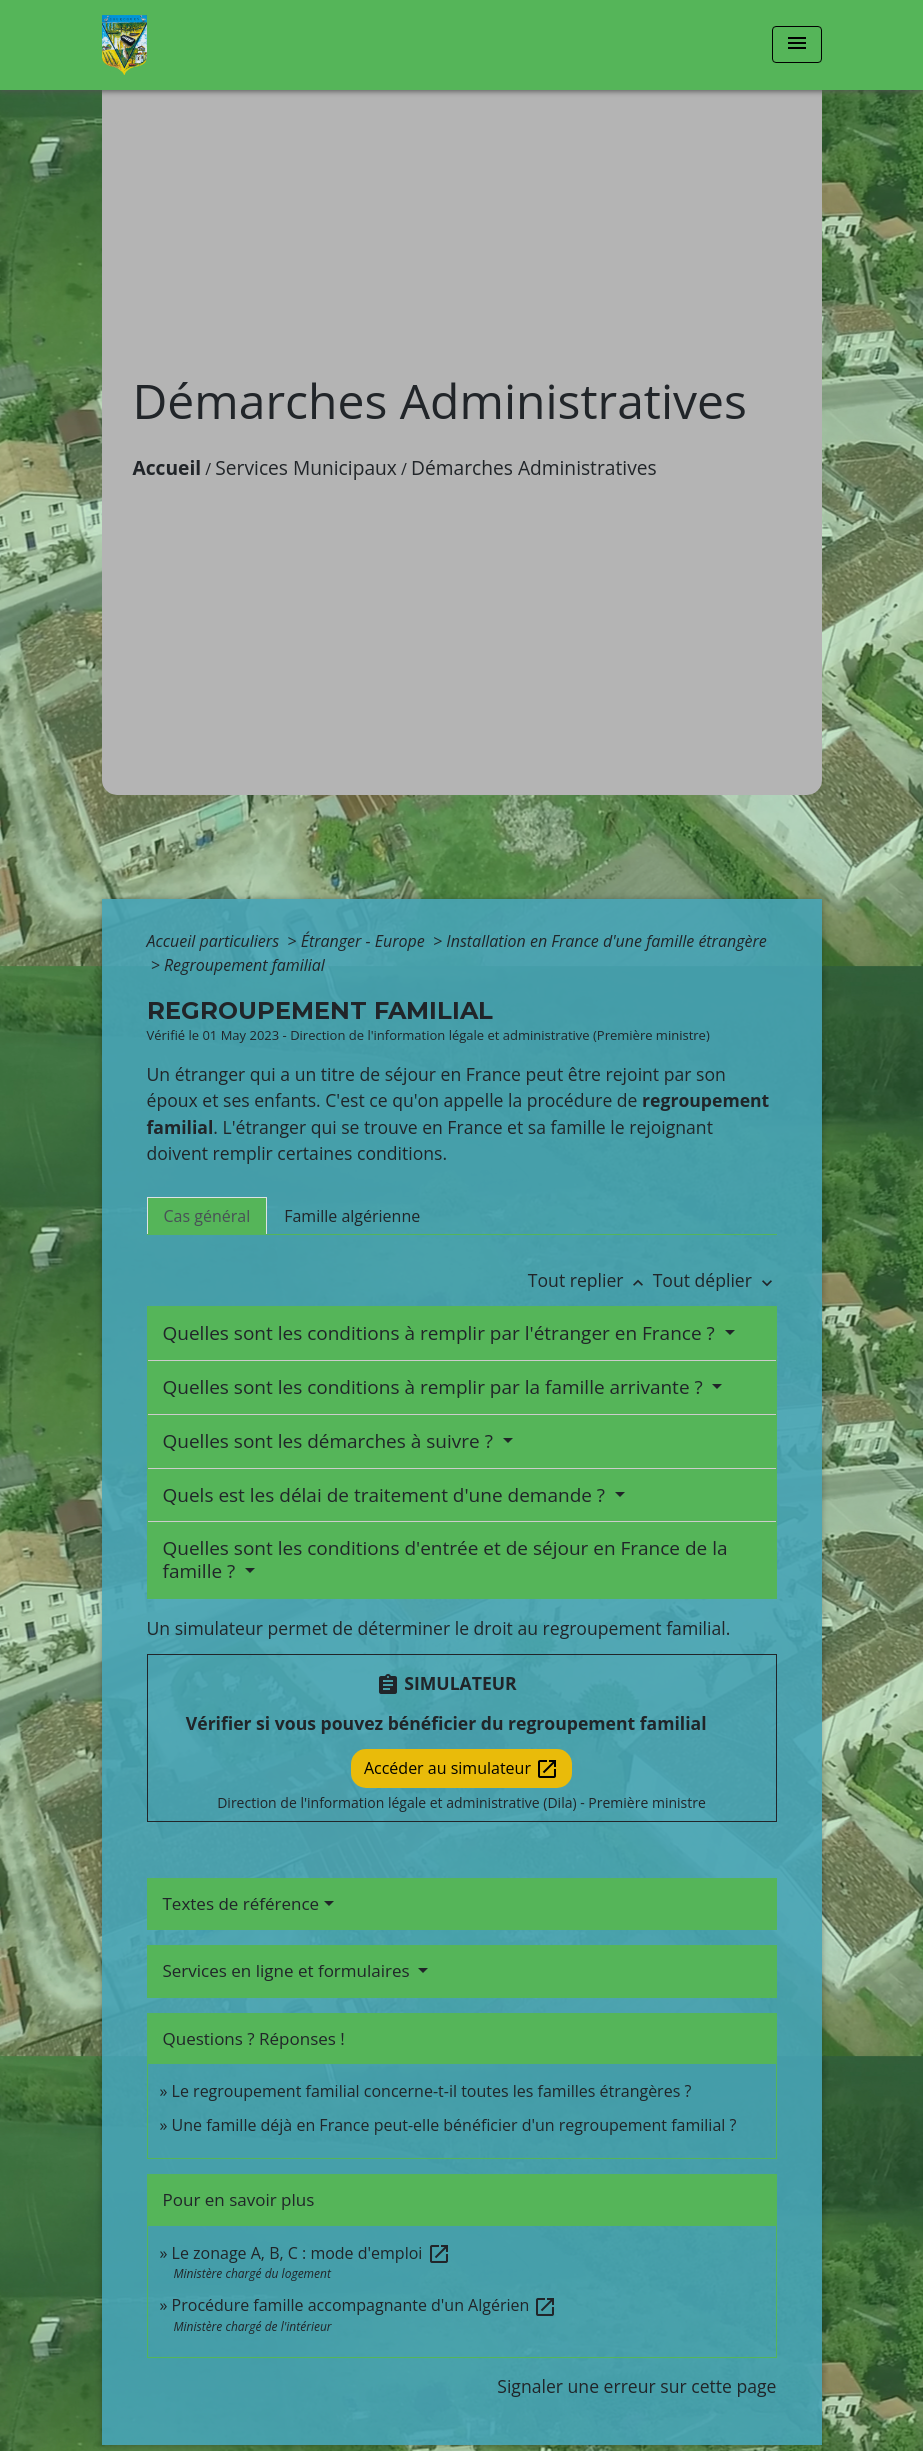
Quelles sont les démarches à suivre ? (330, 1441)
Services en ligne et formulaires (289, 1970)
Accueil (167, 467)
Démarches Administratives (534, 467)
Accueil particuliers (215, 941)
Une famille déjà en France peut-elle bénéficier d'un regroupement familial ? (454, 2125)
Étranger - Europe (365, 941)
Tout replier (590, 1280)
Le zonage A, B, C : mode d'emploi (311, 2253)
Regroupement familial (244, 965)
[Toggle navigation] (797, 44)
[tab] (207, 1216)
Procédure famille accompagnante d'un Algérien (365, 2305)
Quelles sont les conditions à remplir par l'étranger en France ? (441, 1333)
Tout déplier (715, 1280)
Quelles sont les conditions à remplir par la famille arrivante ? (435, 1387)
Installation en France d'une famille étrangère (606, 941)
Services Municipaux (306, 467)
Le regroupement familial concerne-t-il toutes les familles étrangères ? (432, 2091)
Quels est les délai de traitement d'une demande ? (387, 1495)
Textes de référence (241, 1903)
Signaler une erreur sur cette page (636, 2386)
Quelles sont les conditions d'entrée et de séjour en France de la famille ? (445, 1559)
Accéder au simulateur (461, 1769)
